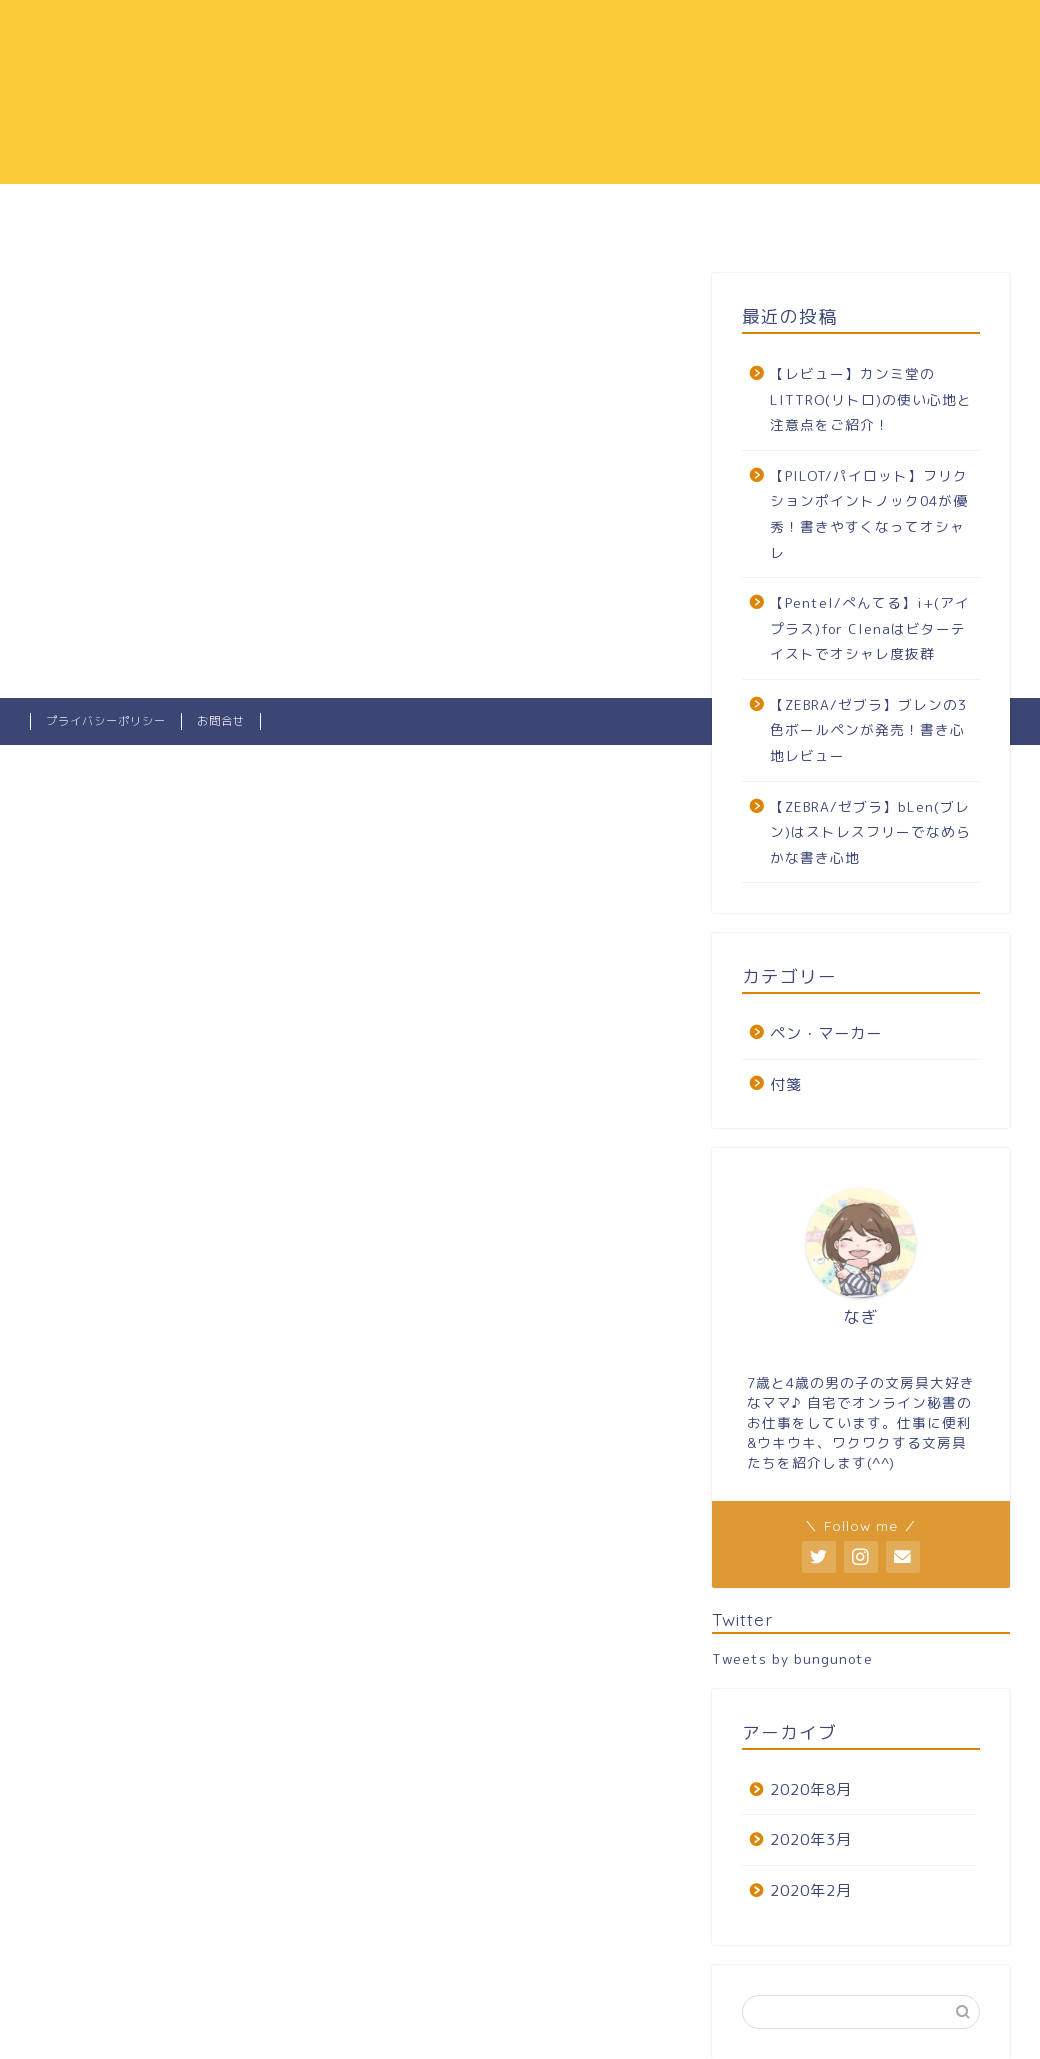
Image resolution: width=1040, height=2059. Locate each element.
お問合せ (221, 721)
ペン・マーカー (826, 1033)
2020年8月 (811, 1789)
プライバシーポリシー (106, 721)
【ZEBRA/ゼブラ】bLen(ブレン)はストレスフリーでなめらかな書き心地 (870, 832)
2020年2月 (811, 1890)
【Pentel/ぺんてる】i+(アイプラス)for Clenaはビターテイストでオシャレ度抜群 (870, 628)
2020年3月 (811, 1839)
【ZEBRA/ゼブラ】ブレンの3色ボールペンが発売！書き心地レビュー (868, 730)
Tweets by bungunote (792, 1658)
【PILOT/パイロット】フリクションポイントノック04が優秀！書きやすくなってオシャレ (869, 514)
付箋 (786, 1084)
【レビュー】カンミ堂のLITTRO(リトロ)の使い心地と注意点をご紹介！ (871, 399)
